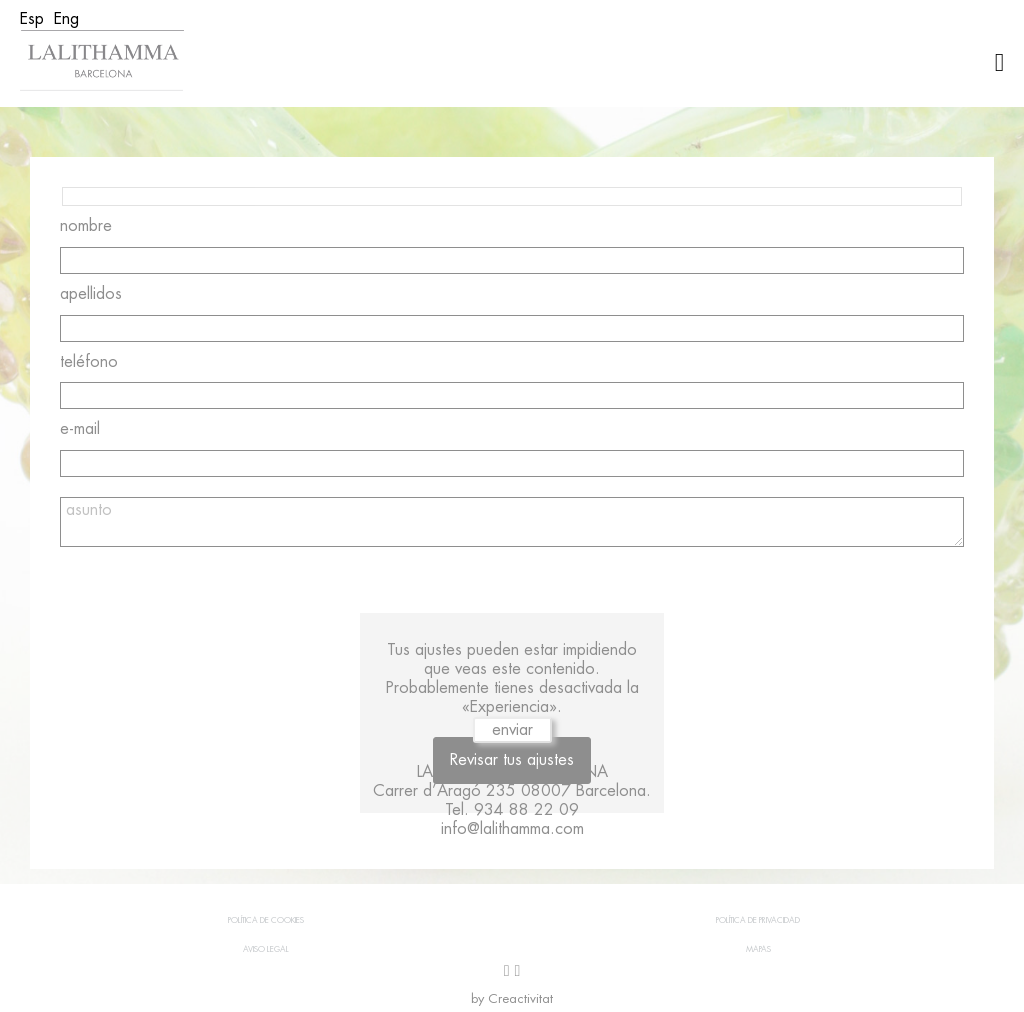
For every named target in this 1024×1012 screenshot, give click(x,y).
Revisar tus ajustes (512, 760)
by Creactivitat (512, 998)
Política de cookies (266, 920)
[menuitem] (32, 19)
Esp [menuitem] (32, 19)
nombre (86, 226)
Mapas (758, 949)
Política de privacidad (758, 920)
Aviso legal (266, 949)
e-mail (80, 429)
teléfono (89, 362)
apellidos (91, 294)
